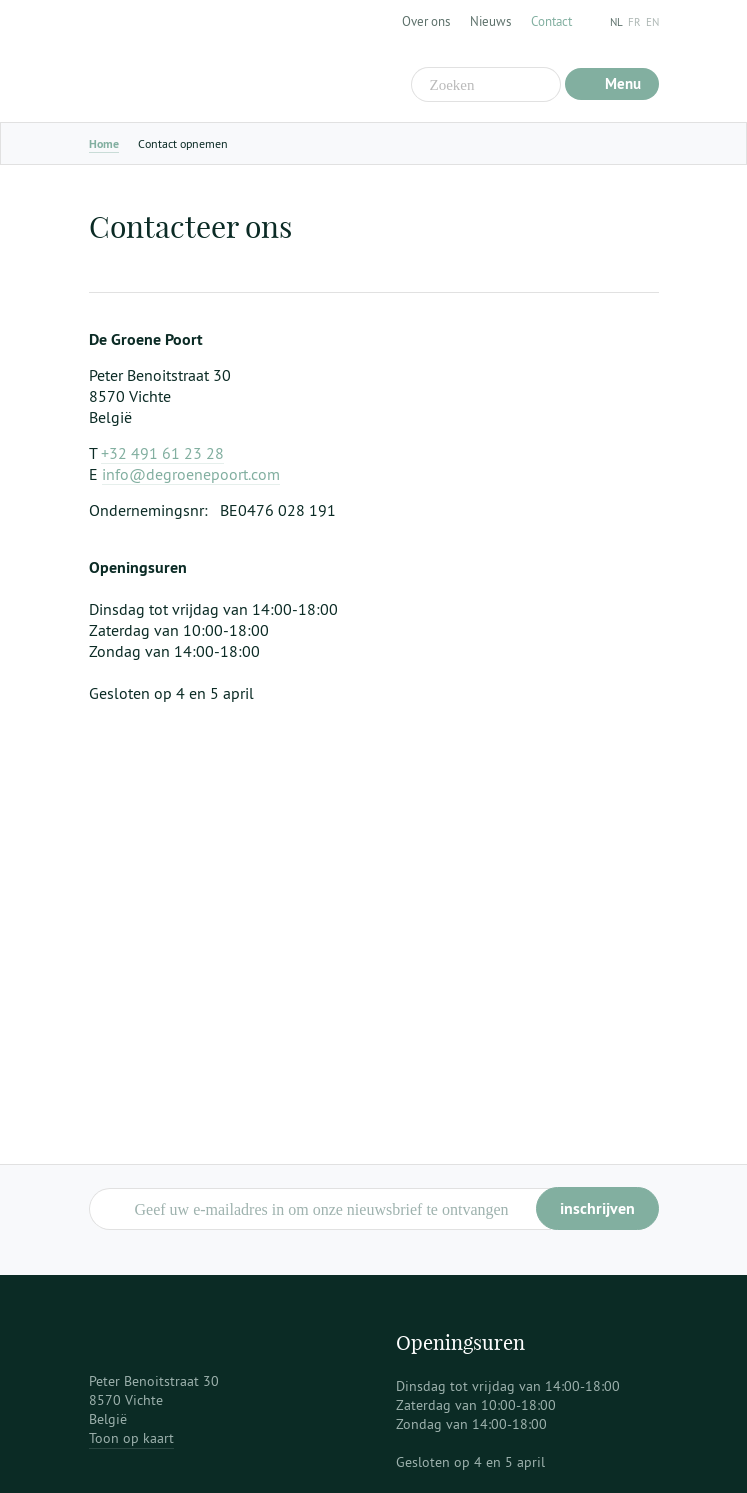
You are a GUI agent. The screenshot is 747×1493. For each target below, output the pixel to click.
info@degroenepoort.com (191, 474)
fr (634, 22)
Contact (551, 21)
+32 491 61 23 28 (162, 453)
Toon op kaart (131, 1438)
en (652, 22)
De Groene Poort (214, 61)
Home (104, 144)
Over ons (426, 21)
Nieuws (490, 21)
